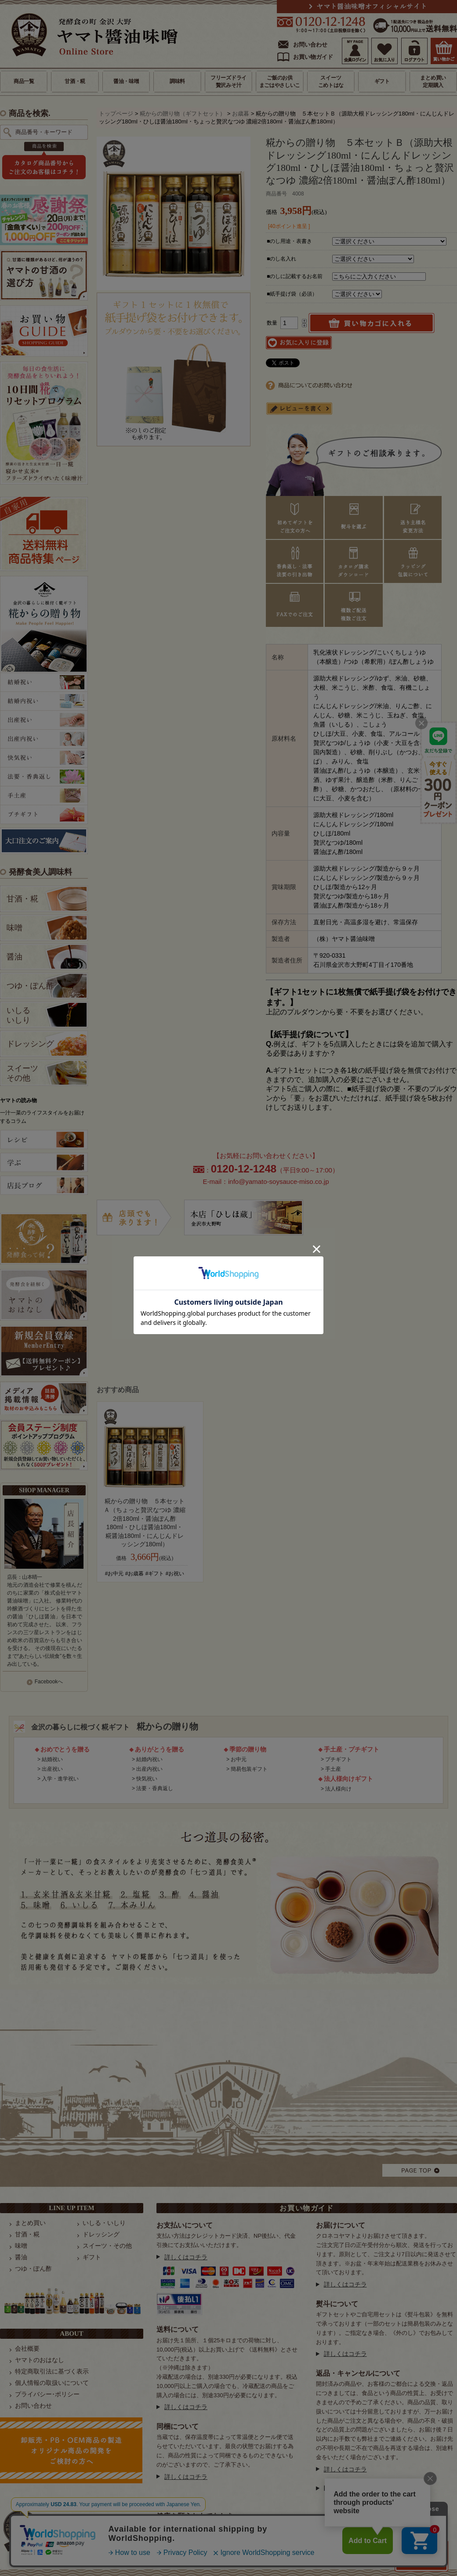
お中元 (239, 1759)
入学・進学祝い (60, 1779)
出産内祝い (149, 1769)
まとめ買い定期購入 (433, 81)
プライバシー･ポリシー (47, 2394)
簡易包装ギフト (249, 1769)
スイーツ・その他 (107, 2245)
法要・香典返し (154, 1788)
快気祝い (146, 1779)
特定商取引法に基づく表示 (52, 2371)
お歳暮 (240, 113)
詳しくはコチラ (185, 2257)
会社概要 (27, 2348)
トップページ (116, 113)
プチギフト (338, 1759)
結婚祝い (52, 1759)
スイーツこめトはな (331, 81)
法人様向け (338, 1789)
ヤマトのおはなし (39, 2359)
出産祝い (52, 1769)
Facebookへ (49, 1682)
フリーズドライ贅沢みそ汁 (228, 81)
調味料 (177, 81)
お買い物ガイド (313, 57)
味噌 (14, 927)
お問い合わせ (310, 44)
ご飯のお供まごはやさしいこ (280, 81)
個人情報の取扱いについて (52, 2382)
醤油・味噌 (126, 81)
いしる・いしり (104, 2222)
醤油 (14, 956)
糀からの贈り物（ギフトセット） (182, 113)
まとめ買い (30, 2222)
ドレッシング (30, 1043)
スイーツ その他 (22, 1073)
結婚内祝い (149, 1759)
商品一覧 (24, 81)
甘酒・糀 (75, 81)
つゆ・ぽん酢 (30, 985)
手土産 (333, 1769)
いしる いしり (18, 1015)
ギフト (382, 81)
